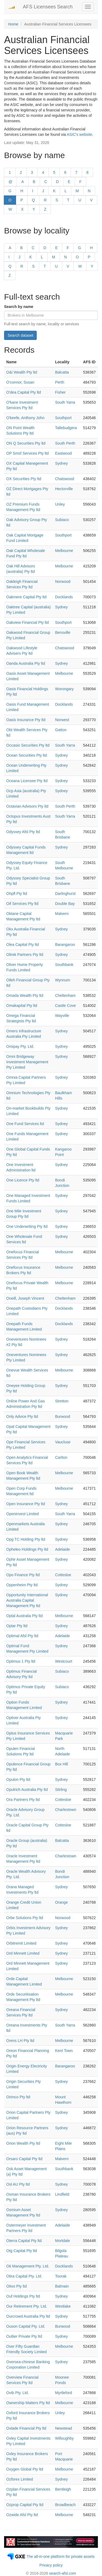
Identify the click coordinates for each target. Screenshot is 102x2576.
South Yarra (65, 402)
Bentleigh (63, 2489)
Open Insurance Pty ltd (25, 1504)
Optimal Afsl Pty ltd (22, 1636)
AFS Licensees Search (48, 6)
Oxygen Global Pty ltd (24, 2469)
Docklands (64, 597)
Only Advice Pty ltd (22, 1416)
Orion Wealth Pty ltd (23, 2143)
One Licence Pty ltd (22, 1180)
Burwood (62, 1416)
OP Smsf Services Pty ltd (27, 453)
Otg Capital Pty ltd (21, 2251)
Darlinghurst (65, 893)
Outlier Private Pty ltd (24, 2336)
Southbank (64, 964)
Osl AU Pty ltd (18, 2184)
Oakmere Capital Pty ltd (26, 597)
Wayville (62, 1015)
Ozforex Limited (19, 2479)
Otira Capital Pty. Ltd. (24, 2276)
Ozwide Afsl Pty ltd (22, 2515)
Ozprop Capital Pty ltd (24, 2505)
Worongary (64, 689)
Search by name (18, 306)
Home (13, 24)
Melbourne (64, 550)
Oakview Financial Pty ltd (27, 622)
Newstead (63, 2428)
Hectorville (64, 489)
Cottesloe (63, 1575)
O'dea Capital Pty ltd (23, 392)
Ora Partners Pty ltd (23, 1799)
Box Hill (61, 1764)
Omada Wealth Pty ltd (24, 995)
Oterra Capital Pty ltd (24, 2240)
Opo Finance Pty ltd (23, 1575)
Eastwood (63, 453)
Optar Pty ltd (16, 1626)
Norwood (62, 581)
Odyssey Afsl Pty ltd (23, 832)
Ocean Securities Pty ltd (26, 755)
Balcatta (62, 372)
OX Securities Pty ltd (23, 479)
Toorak (60, 2276)
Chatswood (64, 479)
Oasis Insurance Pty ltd (25, 720)
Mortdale (62, 2240)
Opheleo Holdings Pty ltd (27, 1549)
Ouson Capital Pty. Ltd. (25, 2326)
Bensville (62, 632)
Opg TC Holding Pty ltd (25, 1539)
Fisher (60, 392)
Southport (63, 418)
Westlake (62, 2306)
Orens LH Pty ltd (20, 2040)
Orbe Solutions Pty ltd (24, 1918)
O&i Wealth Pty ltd (21, 372)
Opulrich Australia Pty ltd (27, 1789)
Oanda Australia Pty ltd (25, 663)
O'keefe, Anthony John (25, 418)
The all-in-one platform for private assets (60, 2556)
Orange (61, 1902)
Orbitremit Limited (21, 1943)
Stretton (61, 1401)
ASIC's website (79, 134)
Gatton (60, 730)
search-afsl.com (62, 2573)
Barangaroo (65, 944)
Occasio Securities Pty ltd (28, 745)
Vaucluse (62, 1442)
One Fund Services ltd (25, 1124)
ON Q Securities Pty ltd (25, 443)
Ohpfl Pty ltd (16, 893)
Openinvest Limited (22, 1514)
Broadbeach (65, 2505)
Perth (59, 382)
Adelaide (62, 1549)
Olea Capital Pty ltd (22, 944)
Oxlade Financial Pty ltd (26, 2428)
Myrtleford (63, 2393)
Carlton (61, 1457)
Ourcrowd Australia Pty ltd (28, 2316)
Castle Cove (65, 1005)
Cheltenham (65, 995)
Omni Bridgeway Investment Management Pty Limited (27, 1061)
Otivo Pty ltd (16, 2286)
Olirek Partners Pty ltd (24, 954)
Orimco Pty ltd (18, 2097)
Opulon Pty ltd (18, 1779)
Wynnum (62, 980)
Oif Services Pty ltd (22, 903)
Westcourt (63, 1661)
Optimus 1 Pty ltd (20, 1661)
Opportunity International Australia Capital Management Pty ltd (27, 1600)
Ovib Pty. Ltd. (17, 2393)
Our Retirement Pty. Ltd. (26, 2306)
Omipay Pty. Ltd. (20, 1046)
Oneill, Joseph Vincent (25, 1298)
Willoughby (64, 2438)
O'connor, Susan (20, 382)
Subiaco (62, 520)
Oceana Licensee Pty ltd (27, 781)
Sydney (61, 463)
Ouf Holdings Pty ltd (23, 2296)
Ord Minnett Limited (22, 1953)
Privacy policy (51, 2565)
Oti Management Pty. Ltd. (27, 2266)
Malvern (62, 913)
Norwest (62, 720)
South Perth (65, 443)
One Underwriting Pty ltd (27, 1226)
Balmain (62, 2286)
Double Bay (65, 903)
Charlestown (65, 1809)
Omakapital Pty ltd (21, 1005)
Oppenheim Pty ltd (22, 1585)
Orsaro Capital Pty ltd (24, 2159)
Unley (60, 504)
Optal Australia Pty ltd (24, 1616)
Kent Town (64, 2050)
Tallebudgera (66, 428)
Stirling (61, 1789)
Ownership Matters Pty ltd (28, 2403)
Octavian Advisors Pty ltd (27, 806)
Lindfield (62, 2194)
